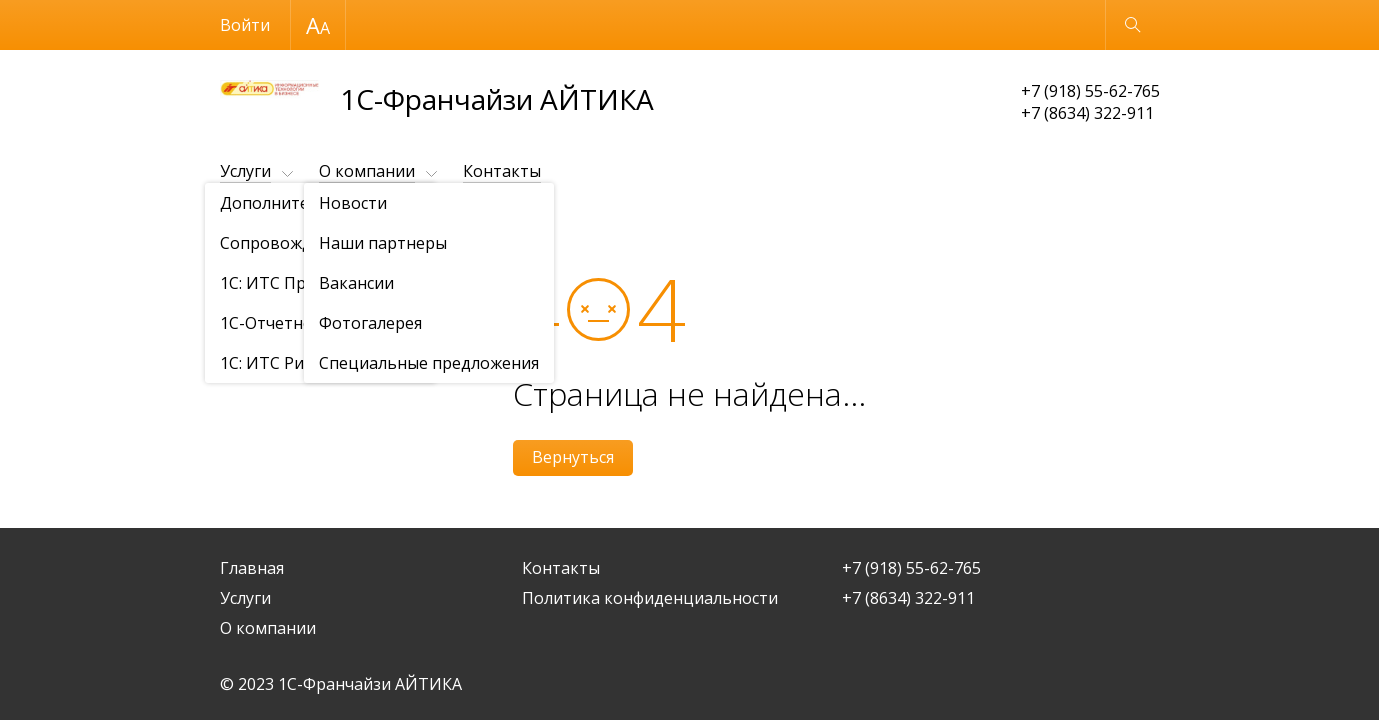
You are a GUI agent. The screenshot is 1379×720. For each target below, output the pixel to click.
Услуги (245, 171)
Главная (252, 568)
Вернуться (573, 457)
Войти (245, 25)
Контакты (502, 171)
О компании (367, 171)
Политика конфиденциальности (650, 598)
